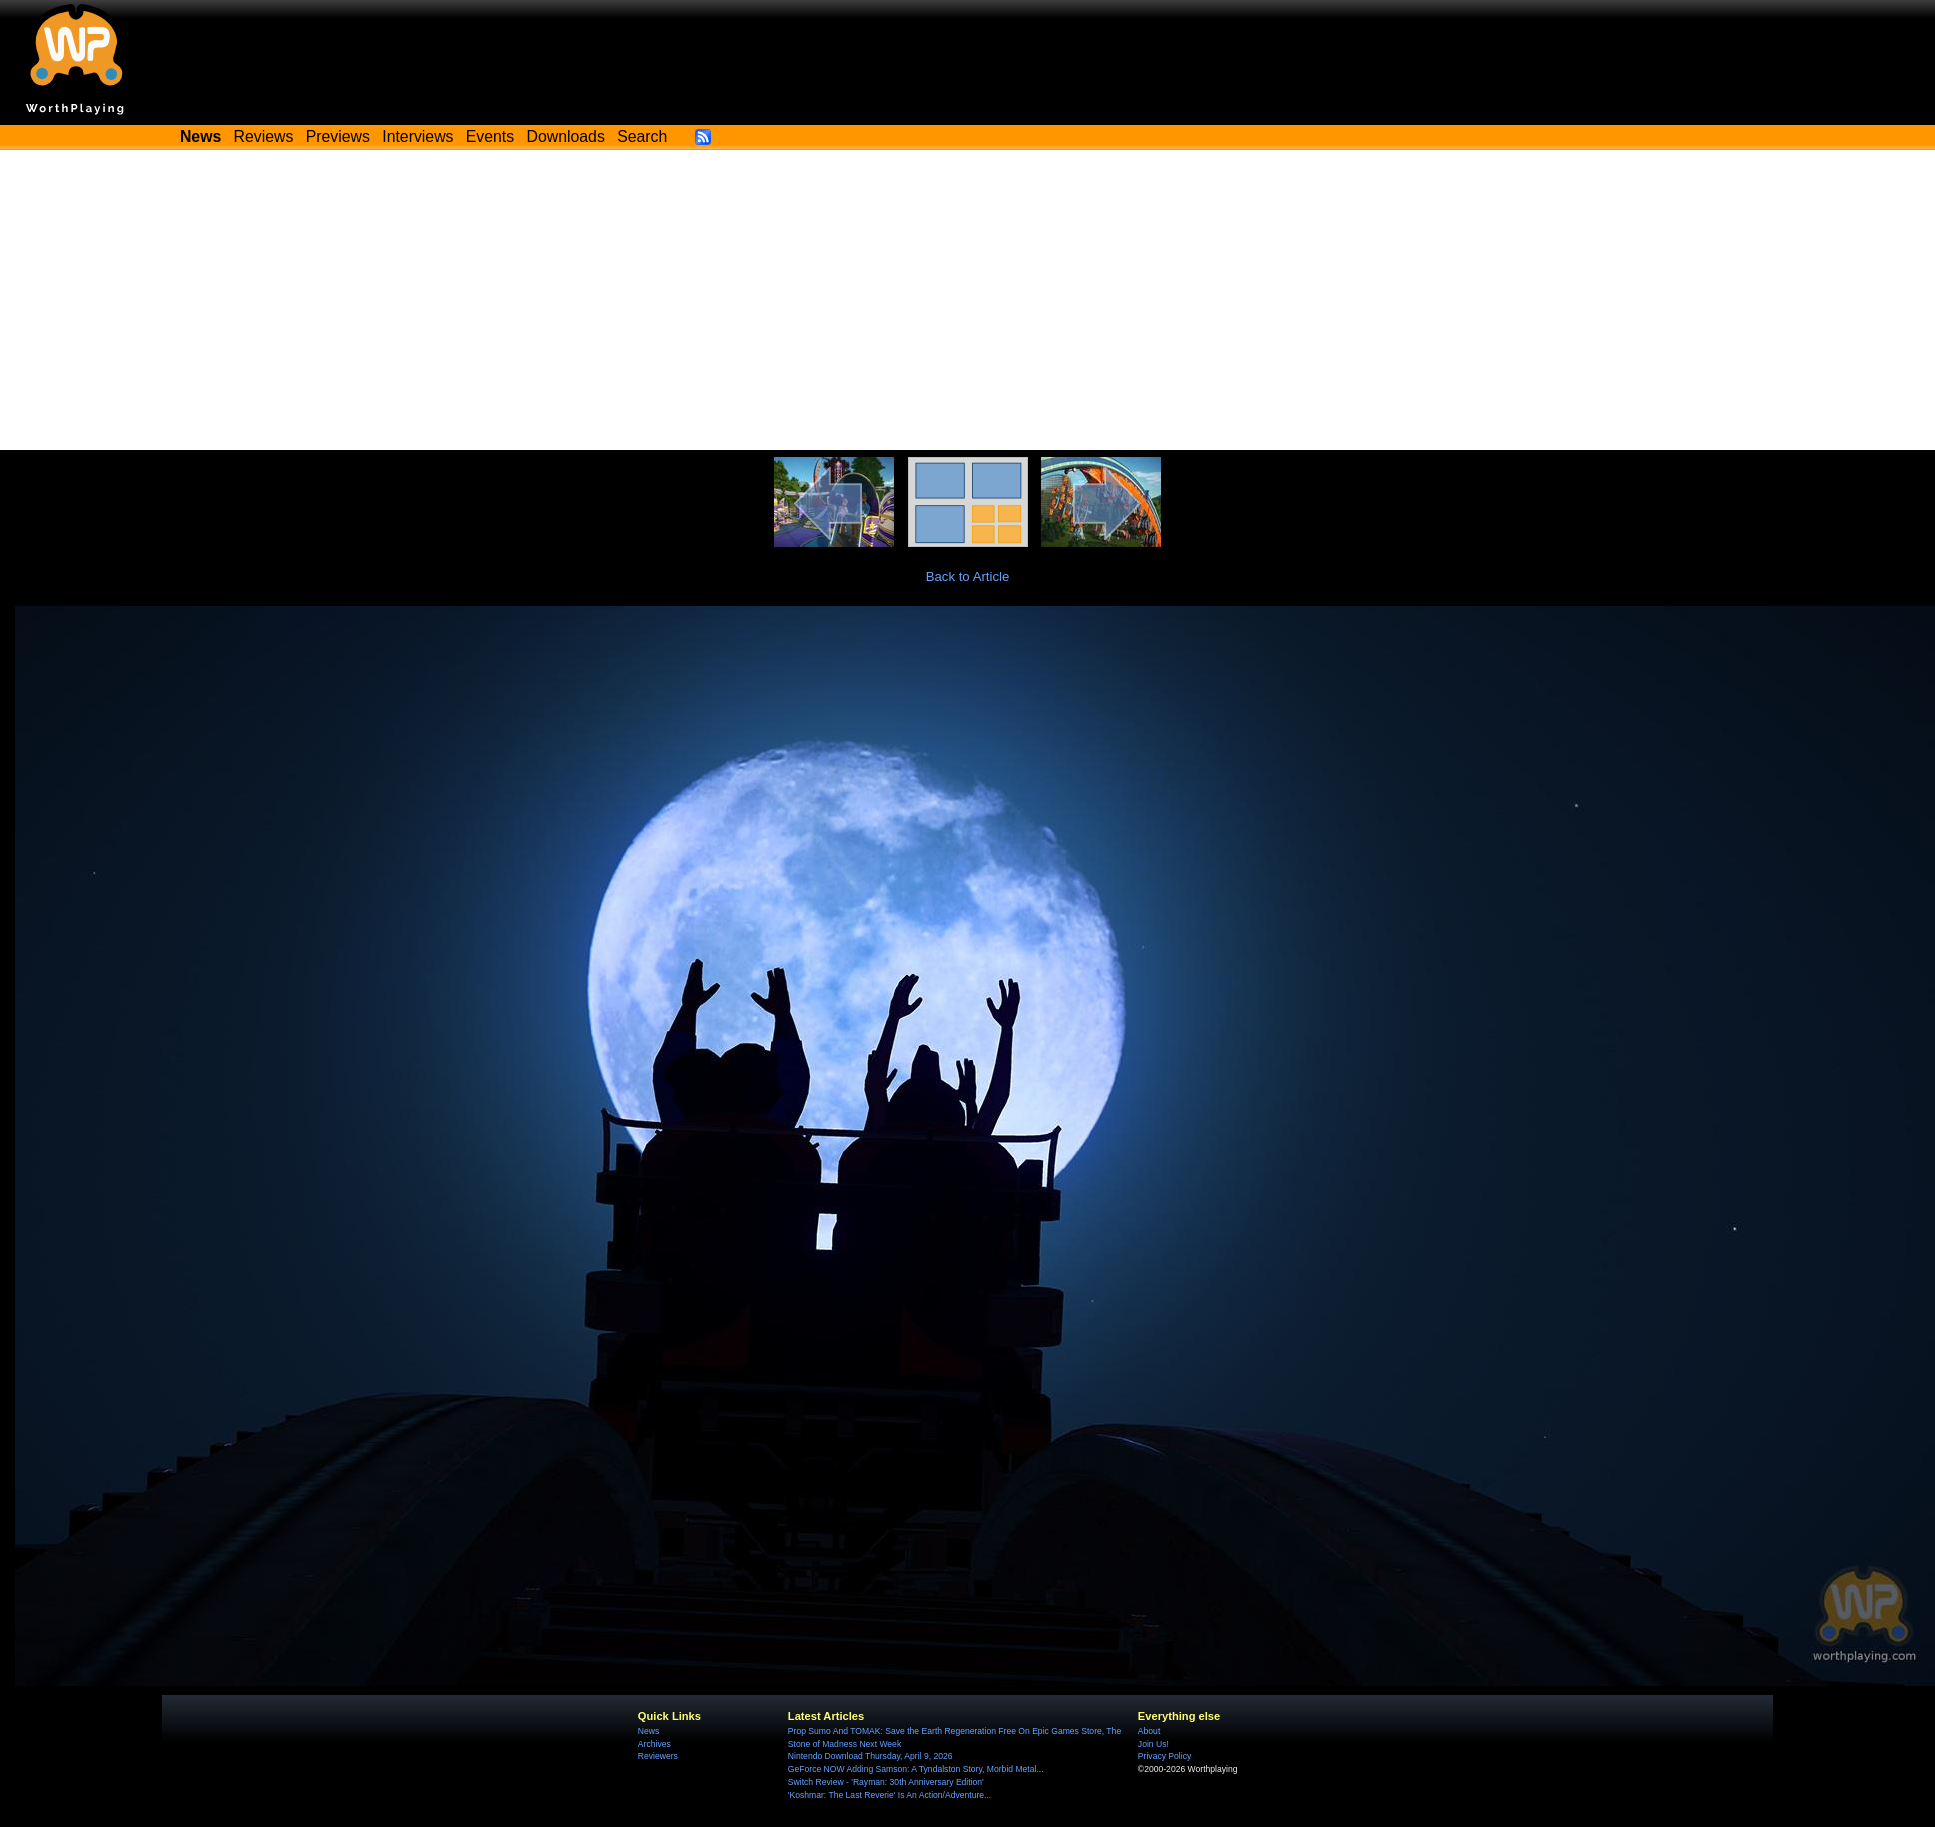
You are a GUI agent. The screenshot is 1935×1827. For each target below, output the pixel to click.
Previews (338, 136)
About (1149, 1731)
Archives (654, 1744)
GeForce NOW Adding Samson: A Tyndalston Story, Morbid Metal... (916, 1769)
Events (490, 136)
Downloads (566, 136)
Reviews (264, 136)
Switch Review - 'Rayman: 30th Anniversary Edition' (886, 1782)
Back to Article (968, 576)
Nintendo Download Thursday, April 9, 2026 (870, 1756)
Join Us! (1153, 1744)
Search (642, 136)
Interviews (417, 136)
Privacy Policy (1164, 1756)
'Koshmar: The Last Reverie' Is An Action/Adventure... (889, 1795)
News (648, 1731)
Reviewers (658, 1756)
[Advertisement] (968, 300)
